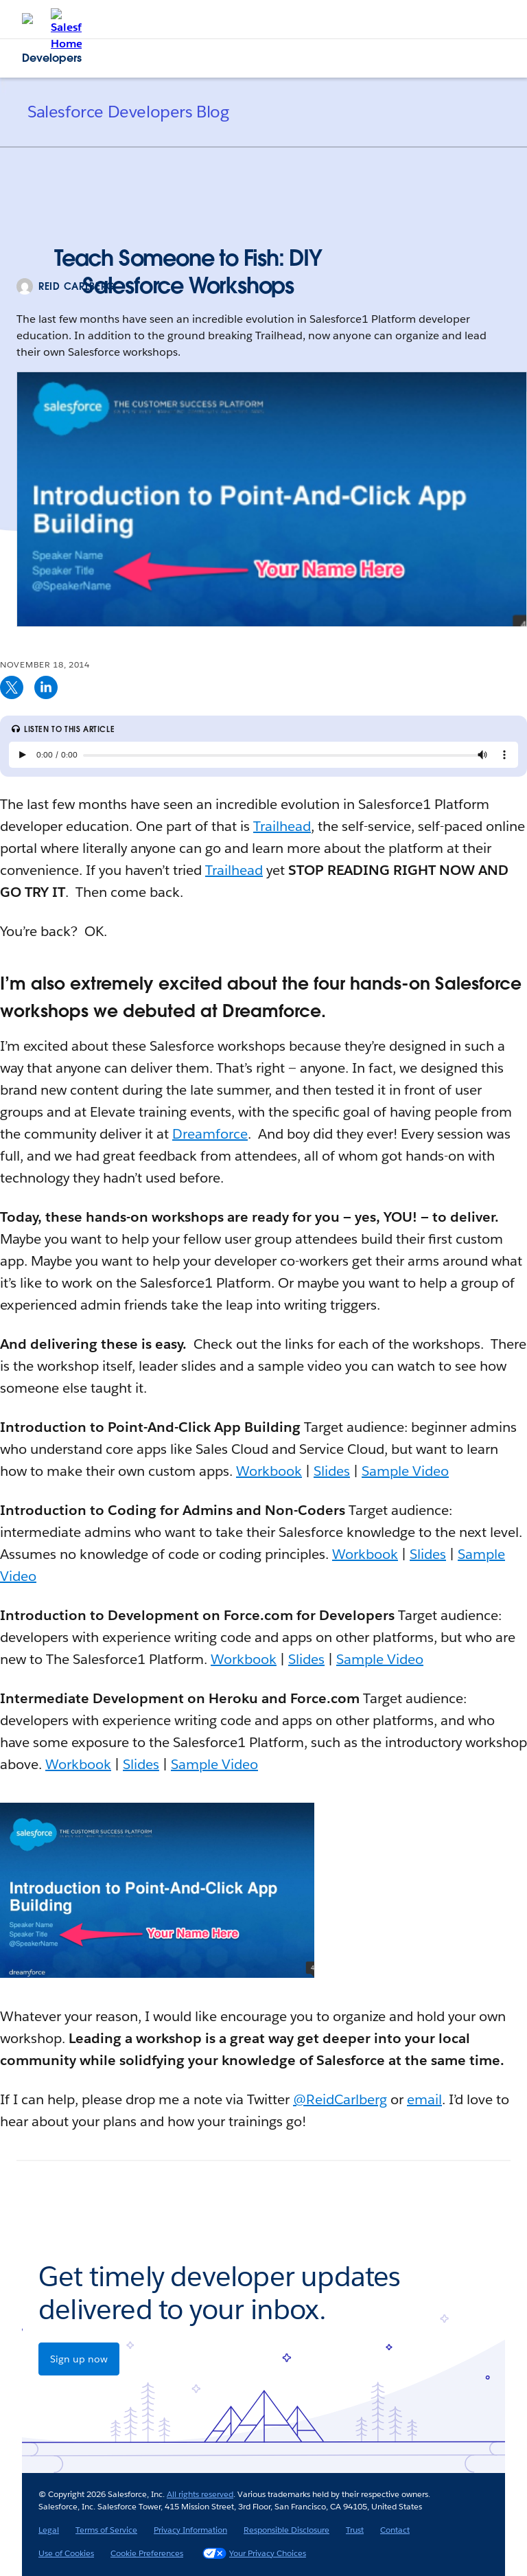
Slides (332, 1471)
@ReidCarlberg (340, 2099)
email (424, 2099)
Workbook (269, 1471)
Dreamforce (210, 1134)
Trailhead (282, 826)
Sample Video (405, 1471)
